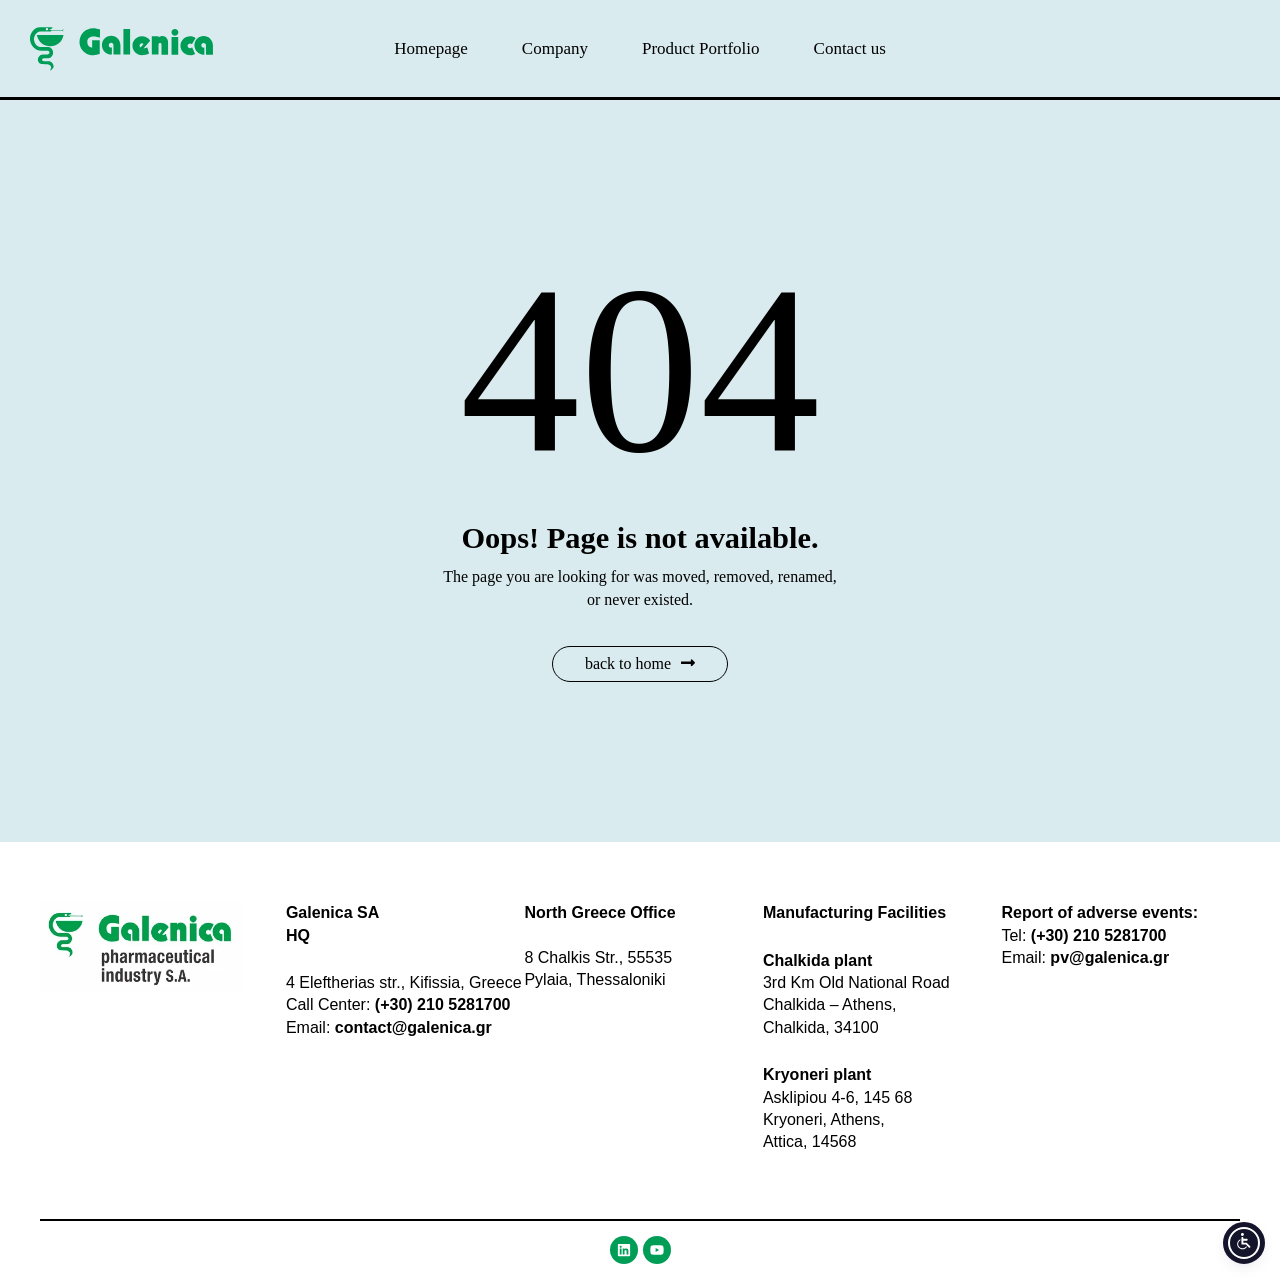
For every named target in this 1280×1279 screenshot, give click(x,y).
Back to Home (640, 663)
